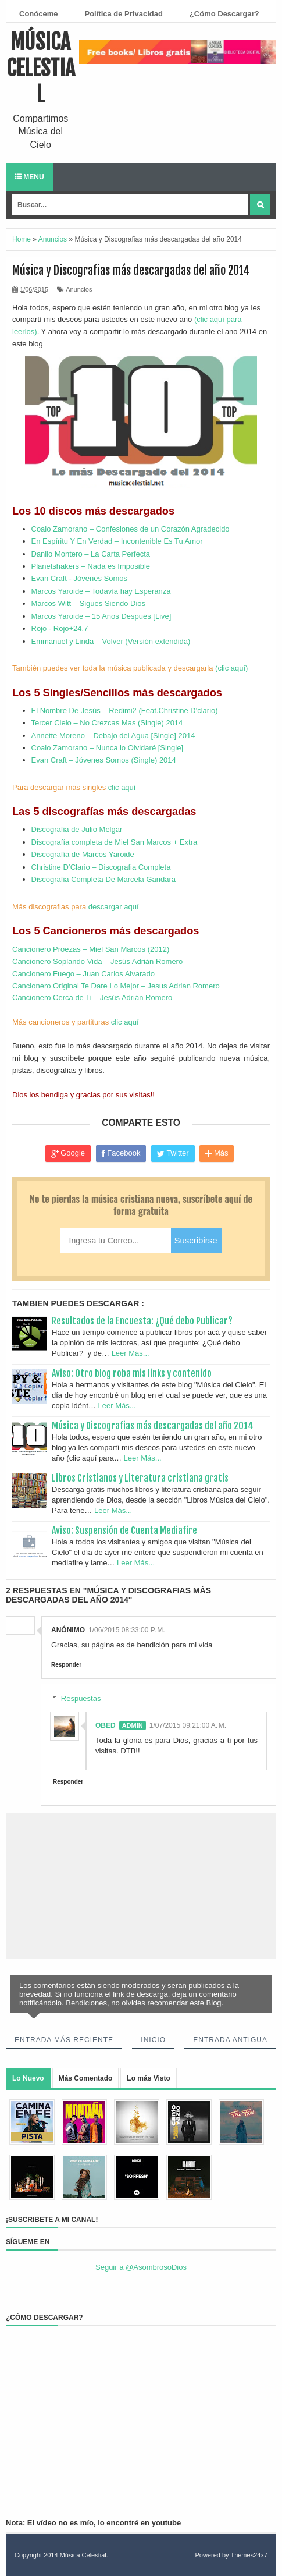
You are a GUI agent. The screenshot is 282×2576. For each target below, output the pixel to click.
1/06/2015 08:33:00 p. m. (126, 1630)
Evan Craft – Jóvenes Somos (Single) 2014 (103, 760)
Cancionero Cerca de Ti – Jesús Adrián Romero (92, 997)
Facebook (121, 1153)
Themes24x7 (248, 2555)
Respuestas (81, 1698)
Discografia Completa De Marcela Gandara (103, 879)
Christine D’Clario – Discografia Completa (101, 867)
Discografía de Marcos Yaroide (82, 854)
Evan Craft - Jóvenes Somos (79, 578)
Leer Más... (130, 1353)
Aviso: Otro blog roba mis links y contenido (132, 1373)
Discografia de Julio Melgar (77, 829)
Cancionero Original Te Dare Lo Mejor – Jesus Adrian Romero (116, 985)
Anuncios (79, 289)
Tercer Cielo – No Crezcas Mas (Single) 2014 (107, 722)
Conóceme (38, 13)
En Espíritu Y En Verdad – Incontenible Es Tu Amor (117, 541)
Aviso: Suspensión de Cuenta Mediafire (124, 1530)
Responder (66, 1664)
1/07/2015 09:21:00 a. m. (187, 1725)
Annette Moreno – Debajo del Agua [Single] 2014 (113, 735)
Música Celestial (40, 68)
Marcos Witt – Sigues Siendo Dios (88, 603)
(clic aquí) (231, 668)
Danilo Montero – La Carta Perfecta (91, 554)
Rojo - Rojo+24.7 (59, 628)
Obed (105, 1725)
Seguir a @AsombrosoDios (141, 2267)
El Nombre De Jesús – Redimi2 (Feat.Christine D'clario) (124, 710)
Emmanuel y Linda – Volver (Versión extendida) (111, 641)
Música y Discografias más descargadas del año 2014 (153, 1425)
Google (68, 1153)
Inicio (153, 2040)
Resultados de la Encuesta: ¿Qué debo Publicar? (142, 1321)
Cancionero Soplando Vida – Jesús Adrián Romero (97, 961)
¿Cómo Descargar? (224, 13)
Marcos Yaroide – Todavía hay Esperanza (101, 591)
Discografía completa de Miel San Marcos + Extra (114, 842)
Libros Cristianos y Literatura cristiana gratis (140, 1478)
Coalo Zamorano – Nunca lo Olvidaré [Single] (107, 747)
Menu (29, 177)
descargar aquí (113, 906)
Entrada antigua (230, 2040)
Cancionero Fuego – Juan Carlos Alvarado (83, 973)
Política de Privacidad (123, 13)
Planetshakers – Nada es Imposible (91, 566)
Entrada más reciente (64, 2040)
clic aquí (122, 787)
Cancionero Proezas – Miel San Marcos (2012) (90, 949)
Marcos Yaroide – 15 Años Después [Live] (101, 616)
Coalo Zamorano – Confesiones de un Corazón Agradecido (130, 529)
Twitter (173, 1153)
